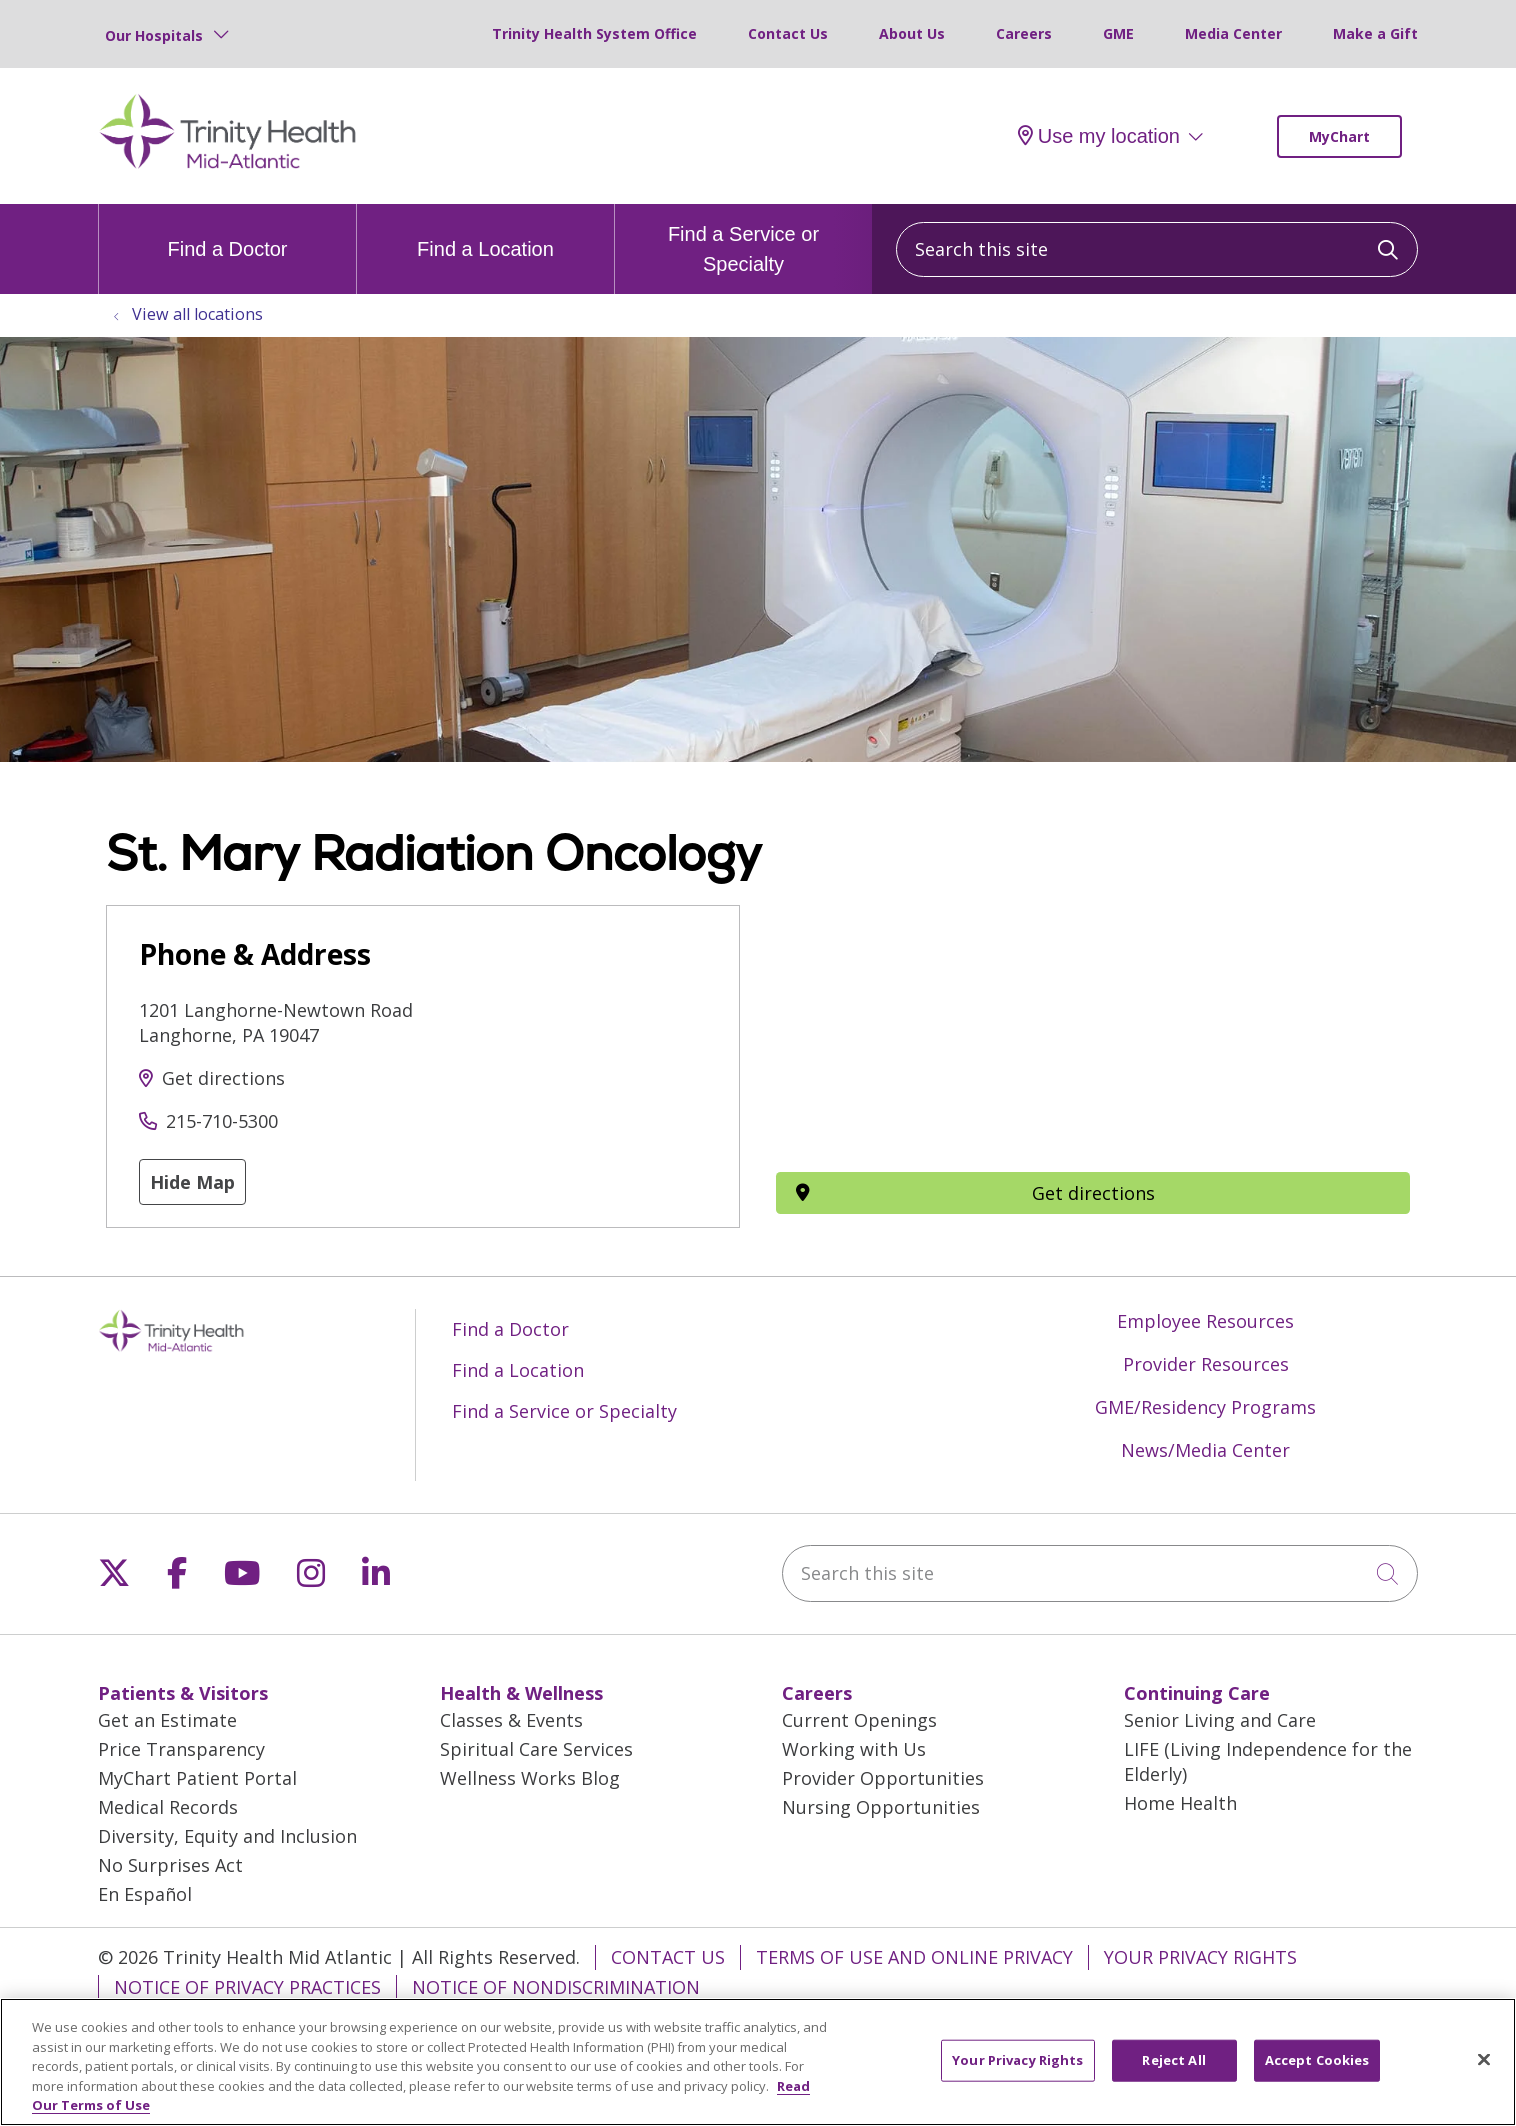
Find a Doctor (227, 232)
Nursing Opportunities (881, 1807)
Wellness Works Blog (530, 1778)
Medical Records (168, 1807)
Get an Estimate (167, 1720)
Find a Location (485, 232)
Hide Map (192, 1182)
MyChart (1339, 136)
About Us (912, 33)
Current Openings (859, 1720)
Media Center (1233, 33)
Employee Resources (1205, 1321)
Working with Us (854, 1749)
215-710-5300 (222, 1121)
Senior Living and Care (1220, 1720)
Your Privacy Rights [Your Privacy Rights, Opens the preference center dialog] (1017, 2060)
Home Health (1180, 1803)
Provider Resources (1206, 1364)
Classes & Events (511, 1720)
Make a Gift (1375, 33)
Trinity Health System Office (594, 33)
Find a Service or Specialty (743, 239)
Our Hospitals (154, 35)
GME (1118, 33)
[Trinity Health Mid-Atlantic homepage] (228, 166)
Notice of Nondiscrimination (556, 1987)
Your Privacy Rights (1200, 1957)
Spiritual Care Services (536, 1749)
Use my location (1099, 136)
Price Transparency (181, 1749)
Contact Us (788, 33)
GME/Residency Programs (1205, 1407)
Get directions (223, 1078)
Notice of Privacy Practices (247, 1987)
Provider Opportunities (883, 1778)
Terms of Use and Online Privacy (914, 1957)
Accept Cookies (1317, 2060)
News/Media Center (1205, 1450)
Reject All (1173, 2060)
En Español (145, 1894)
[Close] (1484, 2060)
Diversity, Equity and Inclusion (227, 1836)
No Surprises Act (170, 1865)
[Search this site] (1157, 249)
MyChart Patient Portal (197, 1778)
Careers (1024, 33)
